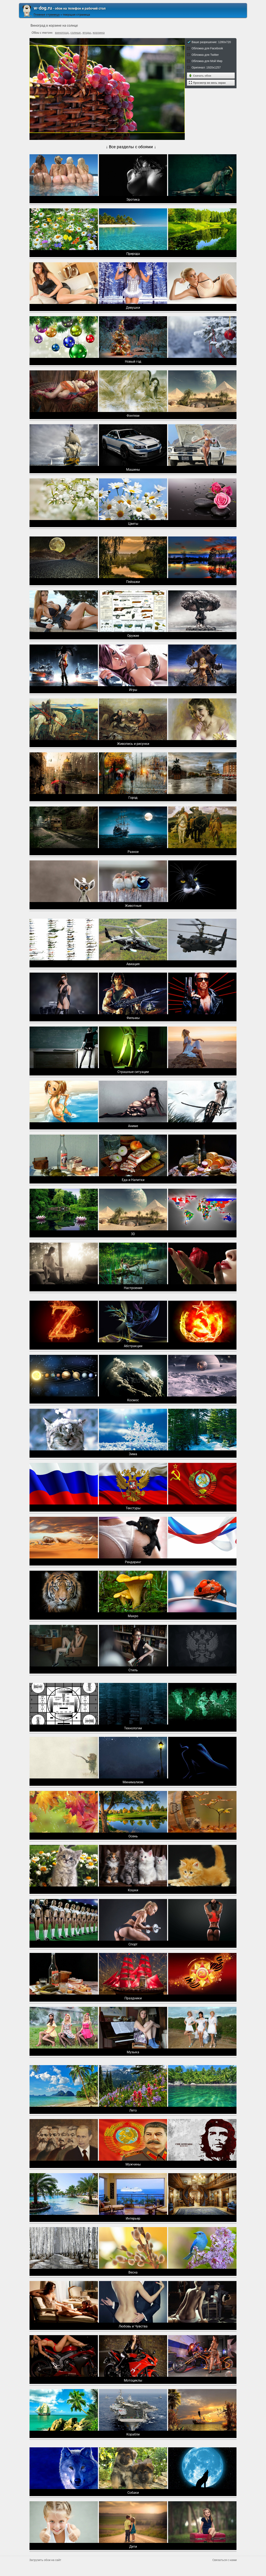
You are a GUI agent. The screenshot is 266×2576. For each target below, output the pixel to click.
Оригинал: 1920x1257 (204, 67)
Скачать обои (200, 75)
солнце (75, 32)
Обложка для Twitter (203, 54)
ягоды (86, 32)
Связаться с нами (224, 2560)
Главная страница (47, 14)
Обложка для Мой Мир (204, 61)
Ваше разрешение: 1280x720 (209, 42)
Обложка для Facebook (205, 48)
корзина (99, 32)
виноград (62, 32)
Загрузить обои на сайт (45, 2560)
